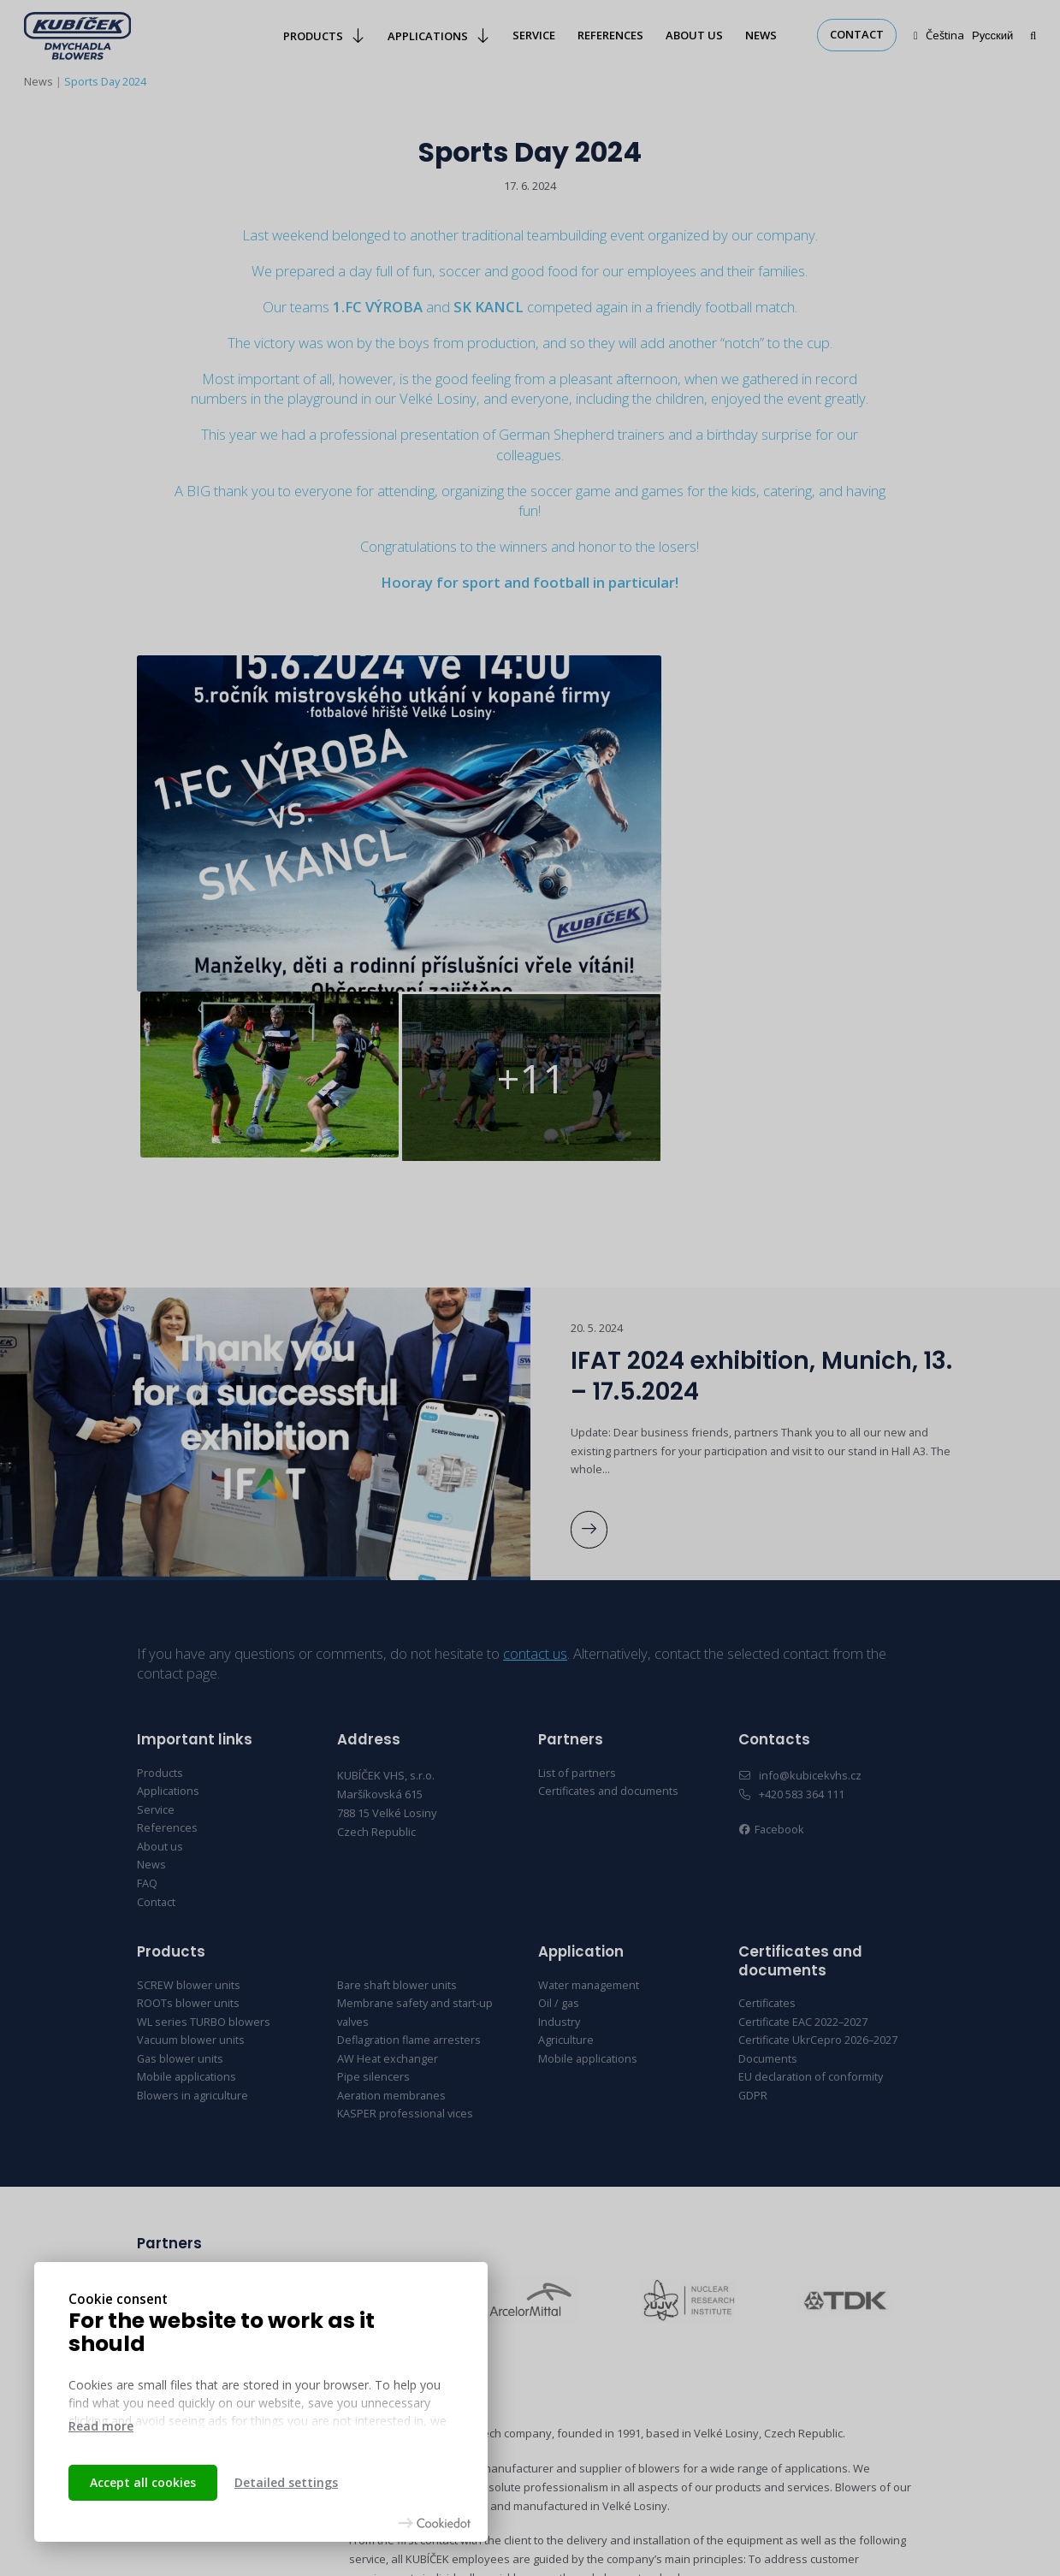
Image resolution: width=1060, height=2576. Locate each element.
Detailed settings (286, 2482)
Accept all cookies (143, 2482)
